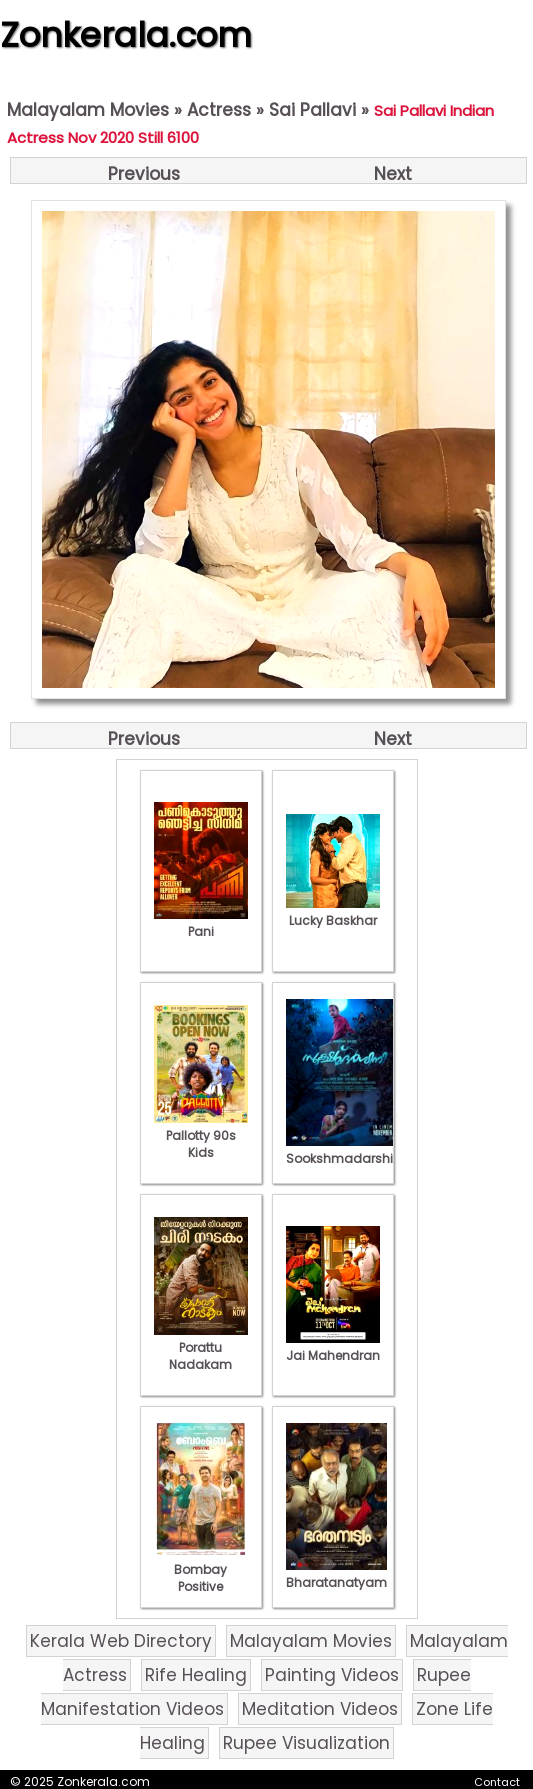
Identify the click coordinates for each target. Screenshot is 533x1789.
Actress (219, 110)
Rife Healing (196, 1675)
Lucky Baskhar (333, 912)
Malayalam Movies (88, 110)
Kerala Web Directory (121, 1641)
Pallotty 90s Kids (201, 1135)
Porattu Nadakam (201, 1347)
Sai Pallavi (312, 110)
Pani (201, 923)
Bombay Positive (201, 1569)
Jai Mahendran (333, 1347)
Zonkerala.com (126, 35)
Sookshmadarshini (345, 1150)
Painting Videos (332, 1675)
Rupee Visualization (306, 1743)
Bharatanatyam (336, 1574)
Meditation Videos (320, 1709)
